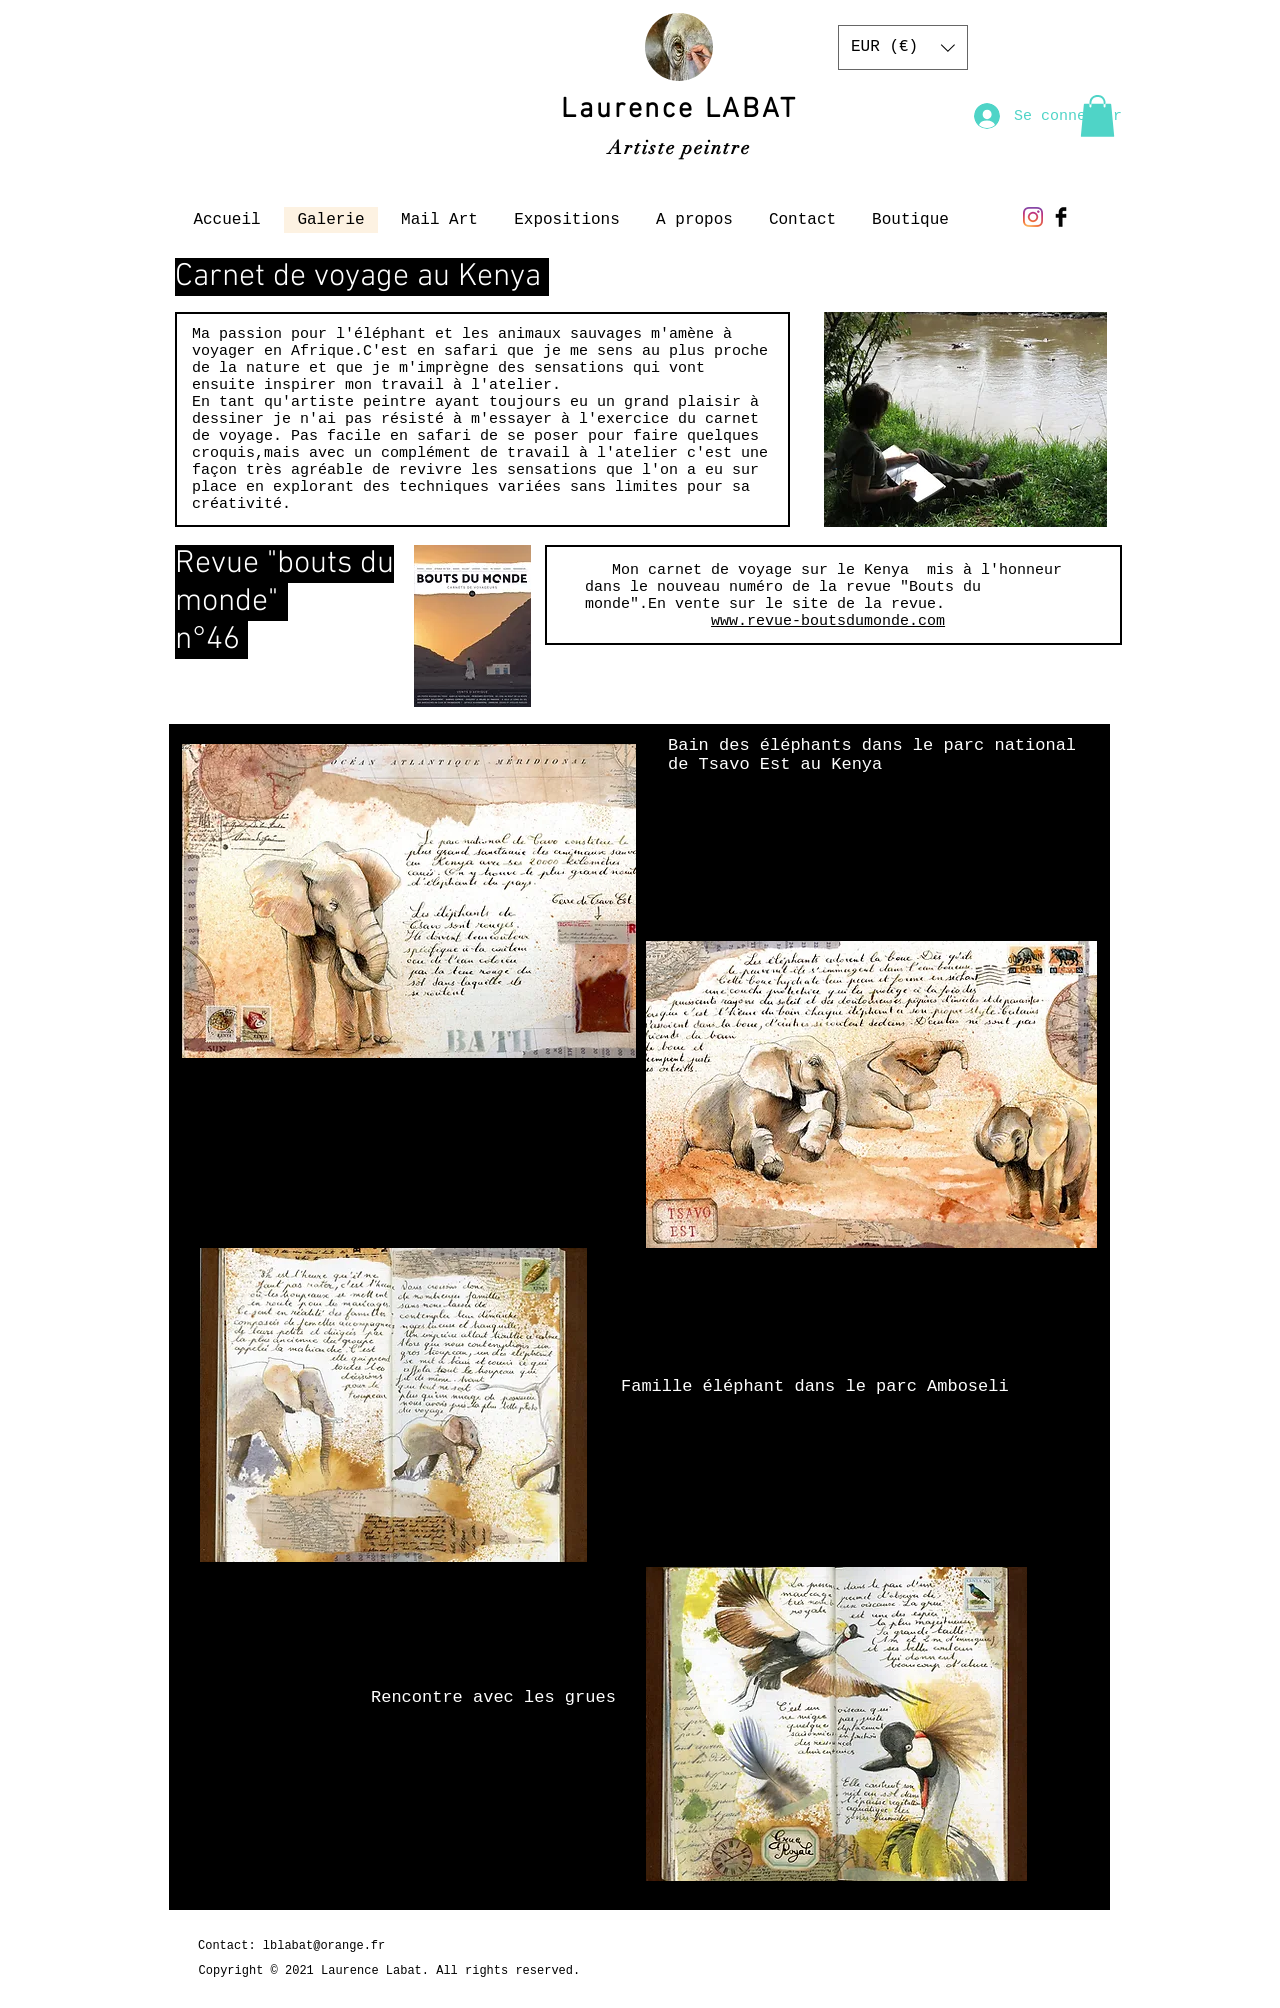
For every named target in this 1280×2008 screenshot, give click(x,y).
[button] (903, 47)
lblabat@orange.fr (324, 1946)
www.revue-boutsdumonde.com (828, 621)
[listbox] (903, 47)
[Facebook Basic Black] (1061, 217)
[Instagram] (1033, 217)
